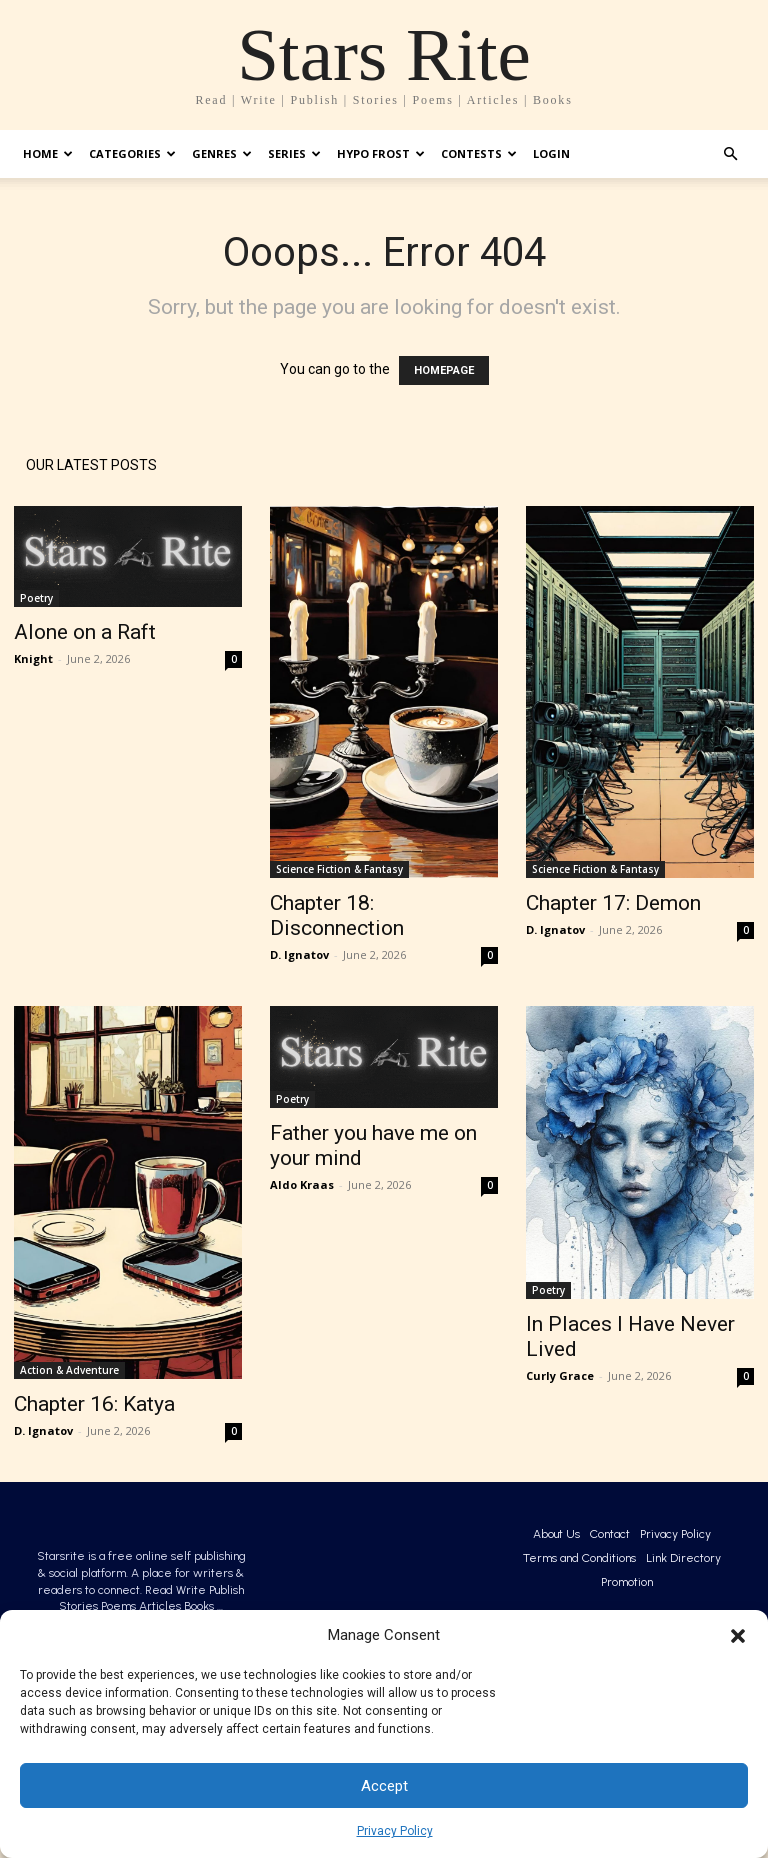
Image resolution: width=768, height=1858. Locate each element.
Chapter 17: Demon (613, 903)
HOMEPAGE (444, 370)
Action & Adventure (69, 1370)
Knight (33, 658)
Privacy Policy (395, 1831)
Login (551, 153)
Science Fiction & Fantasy (339, 869)
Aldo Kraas (302, 1184)
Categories (132, 153)
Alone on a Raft (85, 632)
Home (48, 153)
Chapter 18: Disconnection (337, 915)
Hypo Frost (381, 153)
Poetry (36, 598)
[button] (738, 1636)
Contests (479, 153)
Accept (384, 1786)
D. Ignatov (299, 954)
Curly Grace (560, 1375)
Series (294, 153)
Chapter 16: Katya (94, 1404)
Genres (222, 153)
